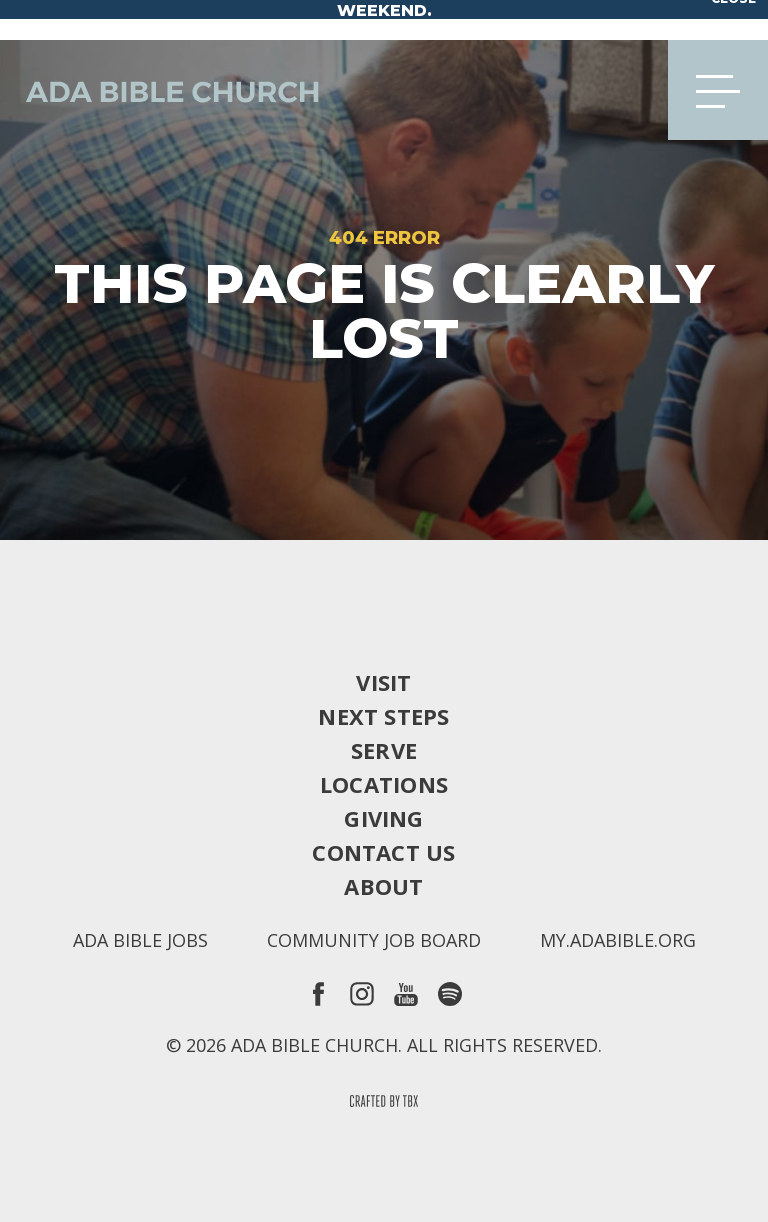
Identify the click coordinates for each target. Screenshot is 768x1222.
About (383, 886)
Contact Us (383, 852)
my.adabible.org (618, 940)
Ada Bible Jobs (140, 940)
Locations (384, 784)
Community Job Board (374, 940)
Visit (383, 682)
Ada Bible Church (160, 90)
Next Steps (383, 716)
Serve (384, 750)
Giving (383, 818)
